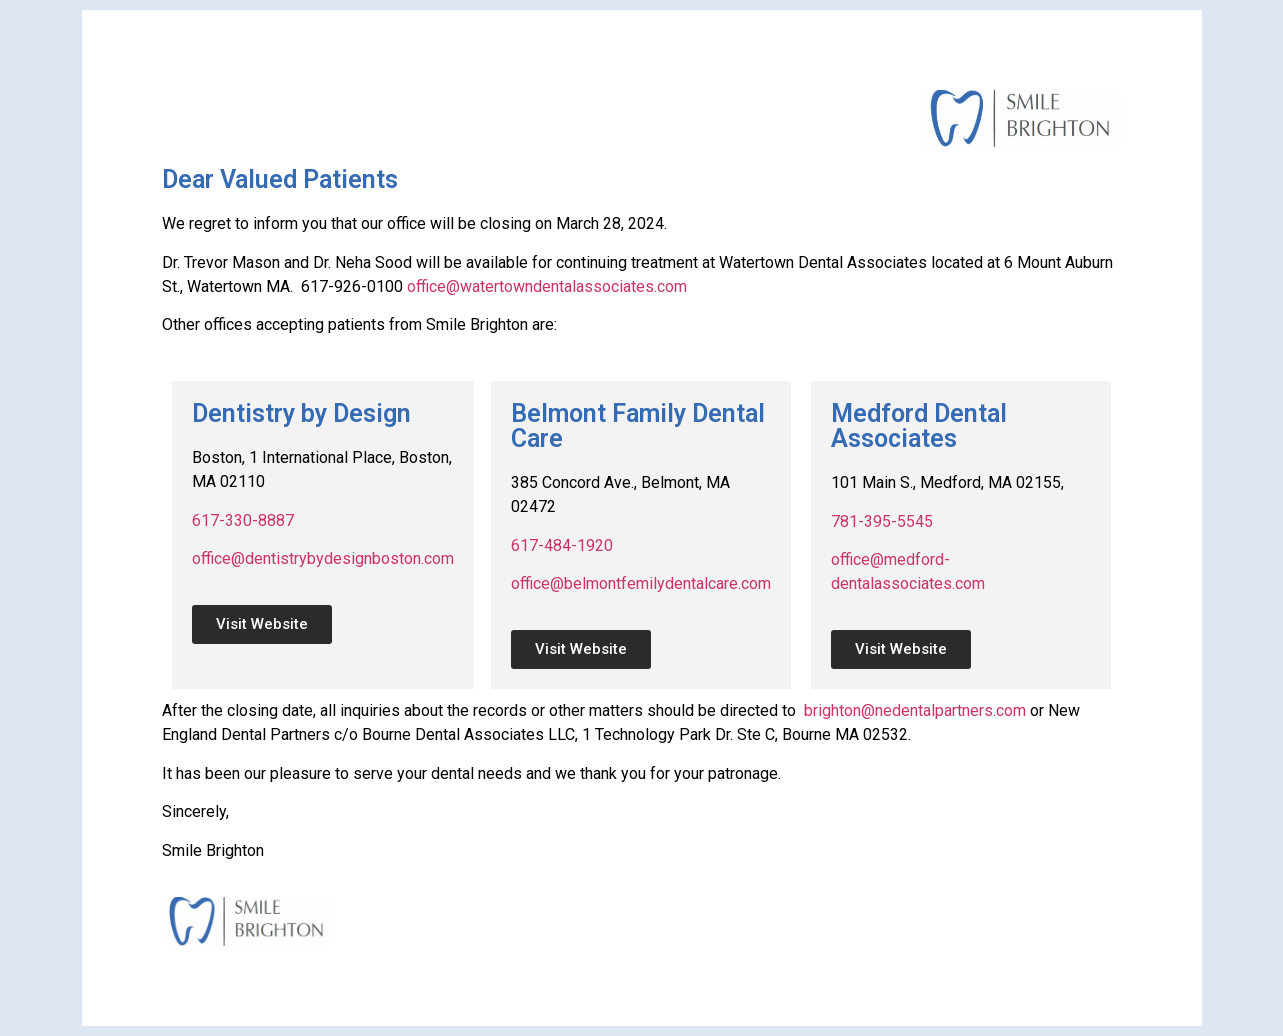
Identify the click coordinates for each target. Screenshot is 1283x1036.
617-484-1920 (562, 545)
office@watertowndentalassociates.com (547, 286)
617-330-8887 (243, 520)
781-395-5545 (882, 521)
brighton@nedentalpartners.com (915, 710)
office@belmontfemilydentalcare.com (641, 583)
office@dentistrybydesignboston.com (323, 558)
